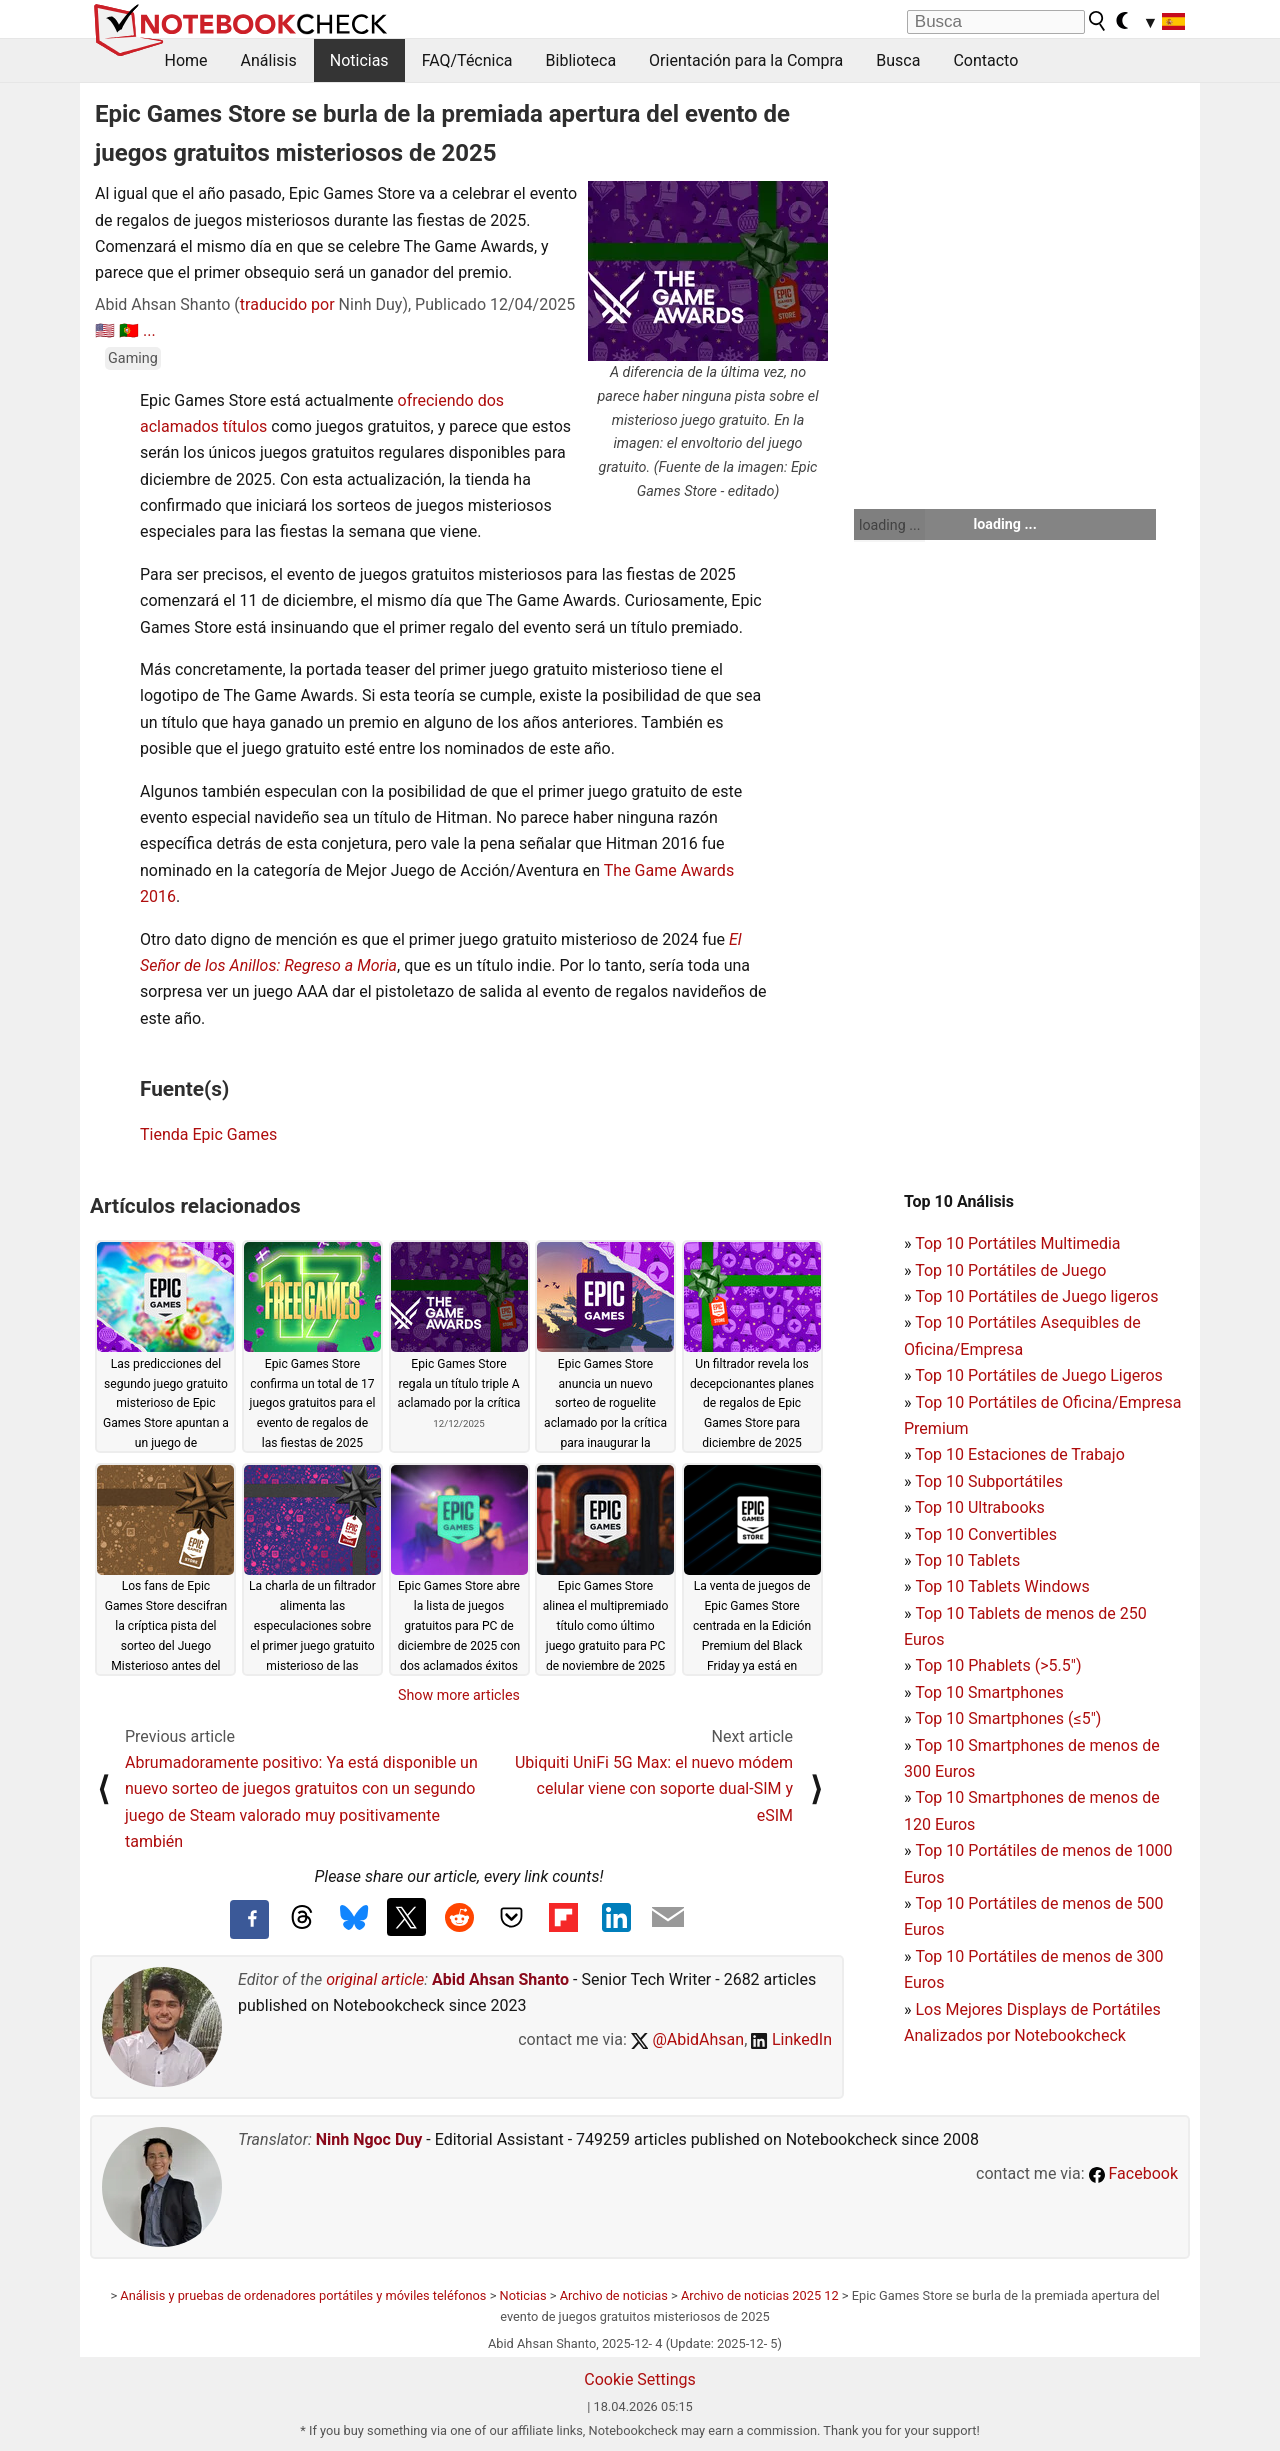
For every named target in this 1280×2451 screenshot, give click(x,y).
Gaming (133, 358)
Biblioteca (581, 60)
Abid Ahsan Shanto (500, 1979)
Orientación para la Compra (746, 60)
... (149, 330)
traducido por (287, 304)
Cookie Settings (640, 2379)
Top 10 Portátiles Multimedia (1017, 1243)
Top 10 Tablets (967, 1560)
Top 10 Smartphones (989, 1692)
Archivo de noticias (614, 2295)
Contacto (985, 60)
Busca (898, 60)
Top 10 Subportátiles (989, 1481)
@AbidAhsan (687, 2039)
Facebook (1133, 2173)
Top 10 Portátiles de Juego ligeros (1036, 1296)
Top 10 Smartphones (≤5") (1008, 1718)
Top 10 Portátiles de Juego (1010, 1270)
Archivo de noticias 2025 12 (760, 2295)
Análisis (269, 60)
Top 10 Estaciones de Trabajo (1020, 1454)
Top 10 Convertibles (986, 1534)
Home (186, 60)
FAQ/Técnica (467, 60)
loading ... (889, 525)
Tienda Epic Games (208, 1134)
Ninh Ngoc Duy (369, 2139)
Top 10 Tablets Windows (1002, 1586)
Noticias (359, 60)
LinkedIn (791, 2039)
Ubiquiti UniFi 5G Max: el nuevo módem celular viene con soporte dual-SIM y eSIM (654, 1789)
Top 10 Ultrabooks (980, 1507)
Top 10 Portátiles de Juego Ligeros (1039, 1375)
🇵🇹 (129, 330)
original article (375, 1979)
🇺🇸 (105, 330)
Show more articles (459, 1695)
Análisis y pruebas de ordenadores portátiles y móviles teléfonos (303, 2295)
